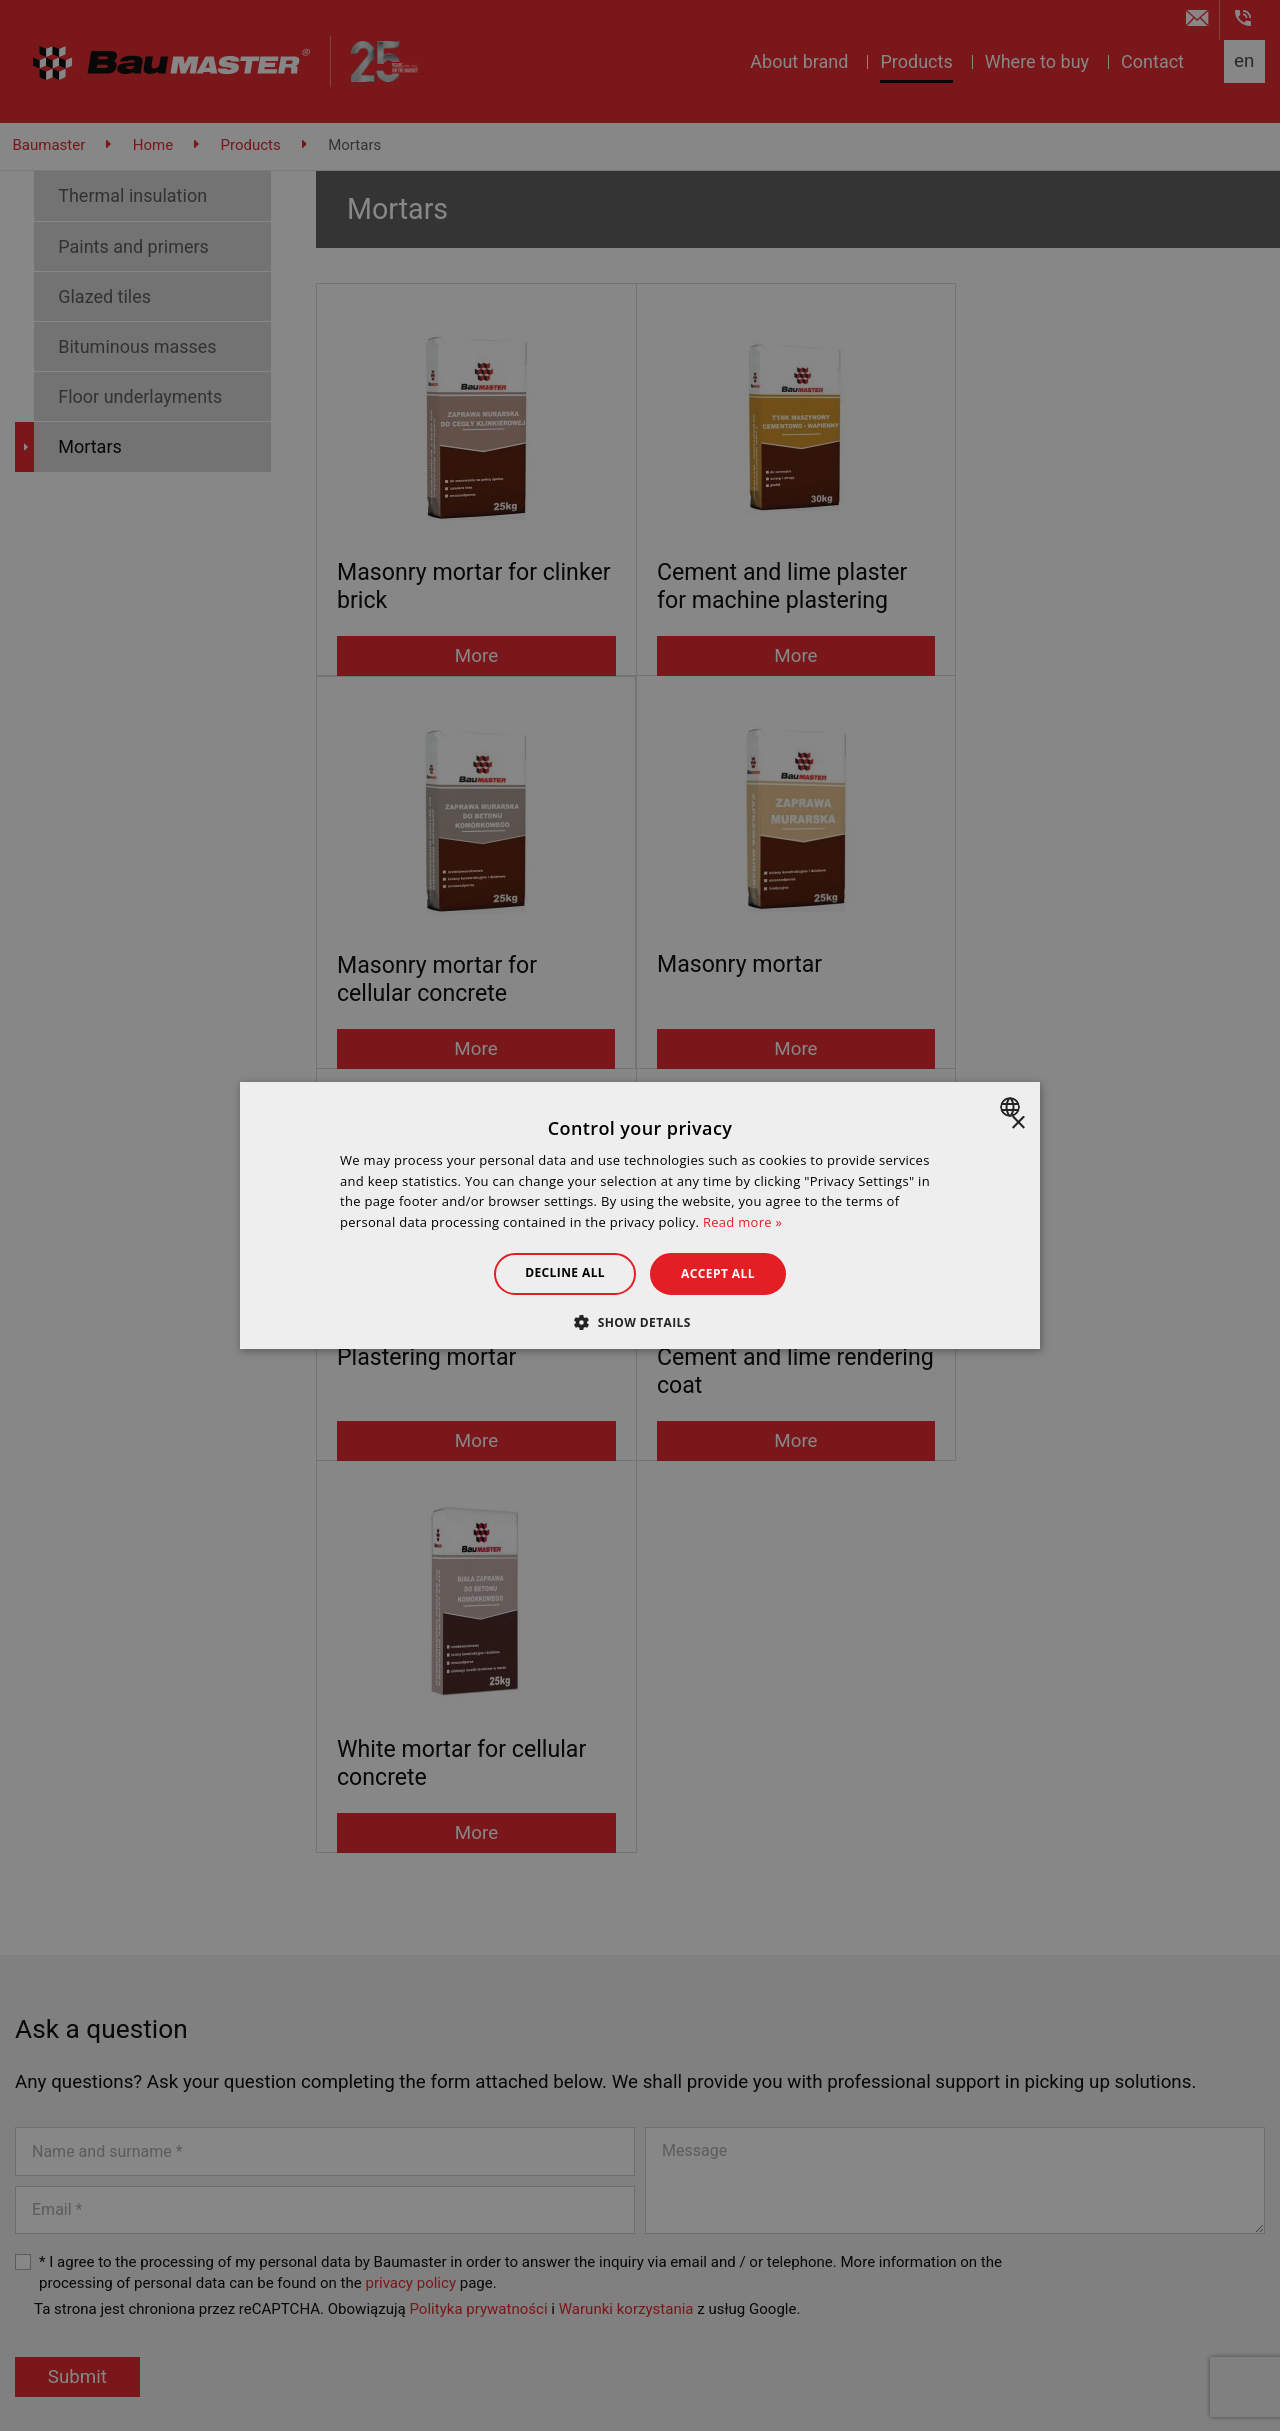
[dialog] (640, 1216)
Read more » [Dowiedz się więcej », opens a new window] (742, 1222)
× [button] (1017, 1123)
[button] (640, 1322)
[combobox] (1012, 1107)
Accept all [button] (719, 1273)
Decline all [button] (564, 1272)
